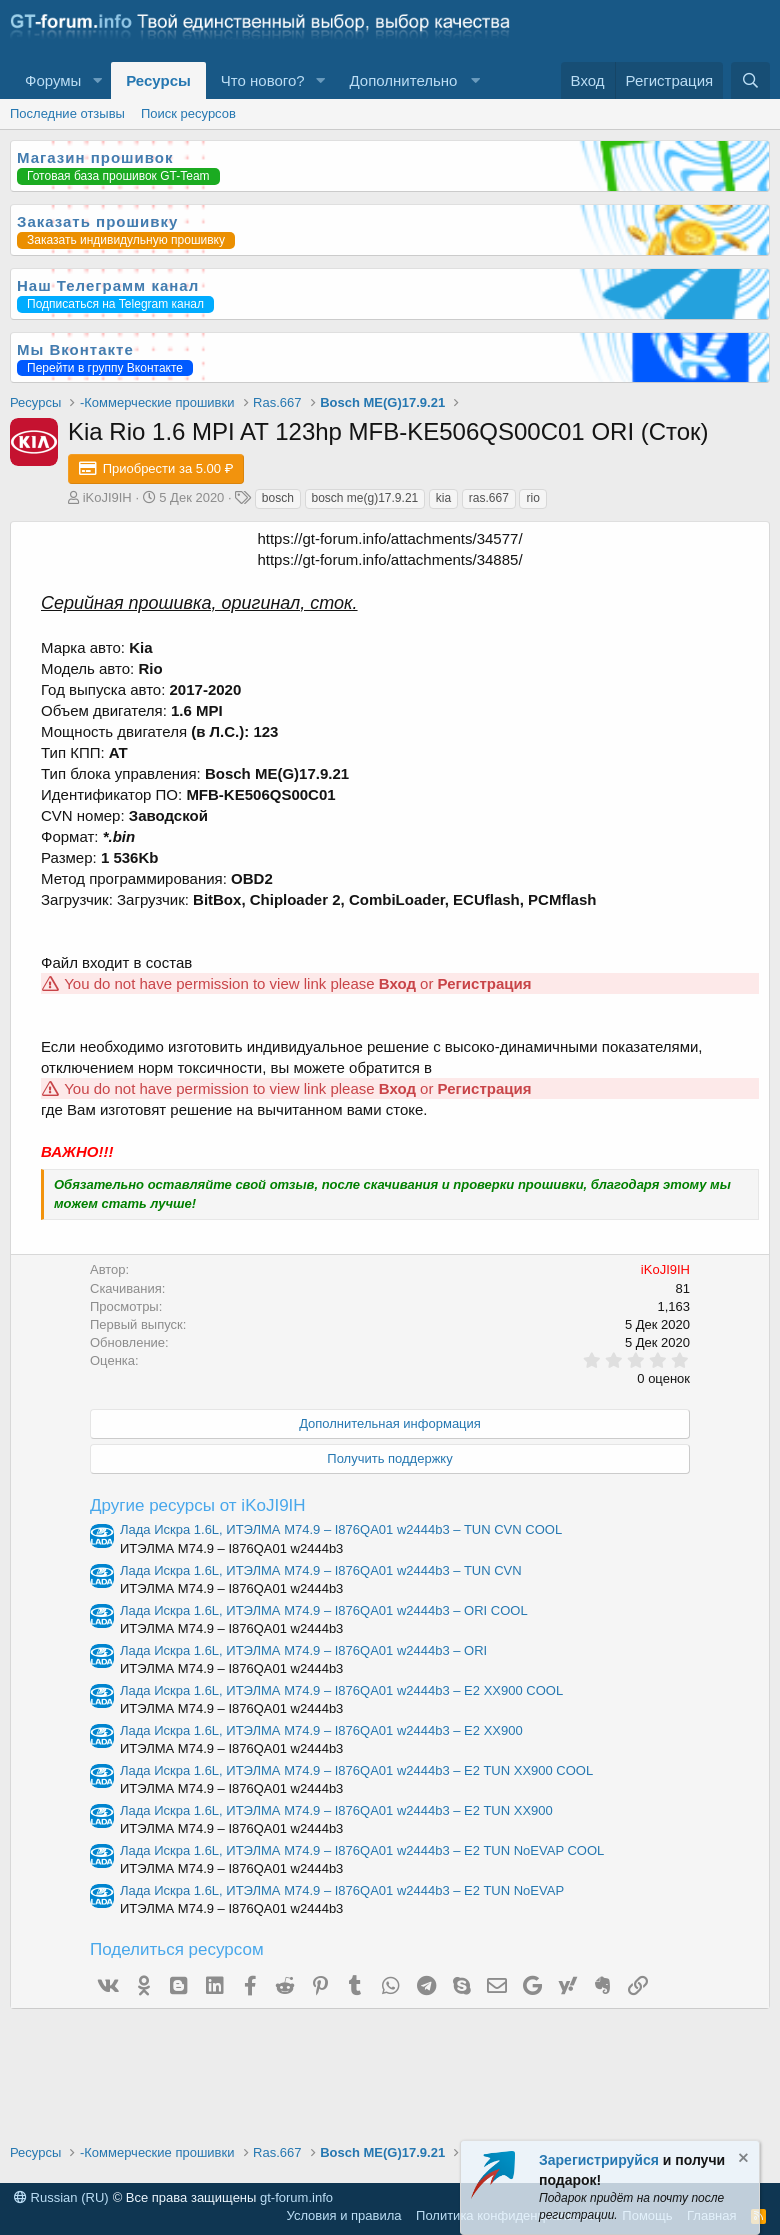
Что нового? (263, 80)
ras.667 (489, 498)
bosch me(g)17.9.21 (365, 498)
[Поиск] (750, 80)
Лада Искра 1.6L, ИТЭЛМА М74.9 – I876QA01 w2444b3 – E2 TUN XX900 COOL (356, 1770)
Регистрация (485, 983)
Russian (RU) (61, 2197)
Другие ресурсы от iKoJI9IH (198, 1505)
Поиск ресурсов (188, 113)
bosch (278, 498)
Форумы (53, 80)
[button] (97, 80)
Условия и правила (344, 2215)
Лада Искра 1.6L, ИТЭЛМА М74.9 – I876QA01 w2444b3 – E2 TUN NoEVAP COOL (362, 1850)
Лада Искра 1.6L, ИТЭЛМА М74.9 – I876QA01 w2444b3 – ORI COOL (324, 1610)
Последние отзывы (67, 113)
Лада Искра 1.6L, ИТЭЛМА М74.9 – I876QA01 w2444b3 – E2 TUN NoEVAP (342, 1890)
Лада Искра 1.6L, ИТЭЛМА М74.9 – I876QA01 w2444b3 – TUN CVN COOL (341, 1529)
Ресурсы (158, 80)
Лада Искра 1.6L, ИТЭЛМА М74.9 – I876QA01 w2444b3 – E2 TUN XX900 (336, 1810)
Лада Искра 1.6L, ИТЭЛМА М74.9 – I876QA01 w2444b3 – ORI (303, 1650)
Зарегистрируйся (599, 2160)
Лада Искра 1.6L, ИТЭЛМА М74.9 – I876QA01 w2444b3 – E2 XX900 (321, 1730)
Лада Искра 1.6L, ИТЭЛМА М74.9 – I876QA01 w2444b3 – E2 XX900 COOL (341, 1690)
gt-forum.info (296, 2197)
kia (443, 498)
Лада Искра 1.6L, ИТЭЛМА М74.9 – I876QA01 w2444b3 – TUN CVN (321, 1570)
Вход (397, 983)
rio (532, 498)
